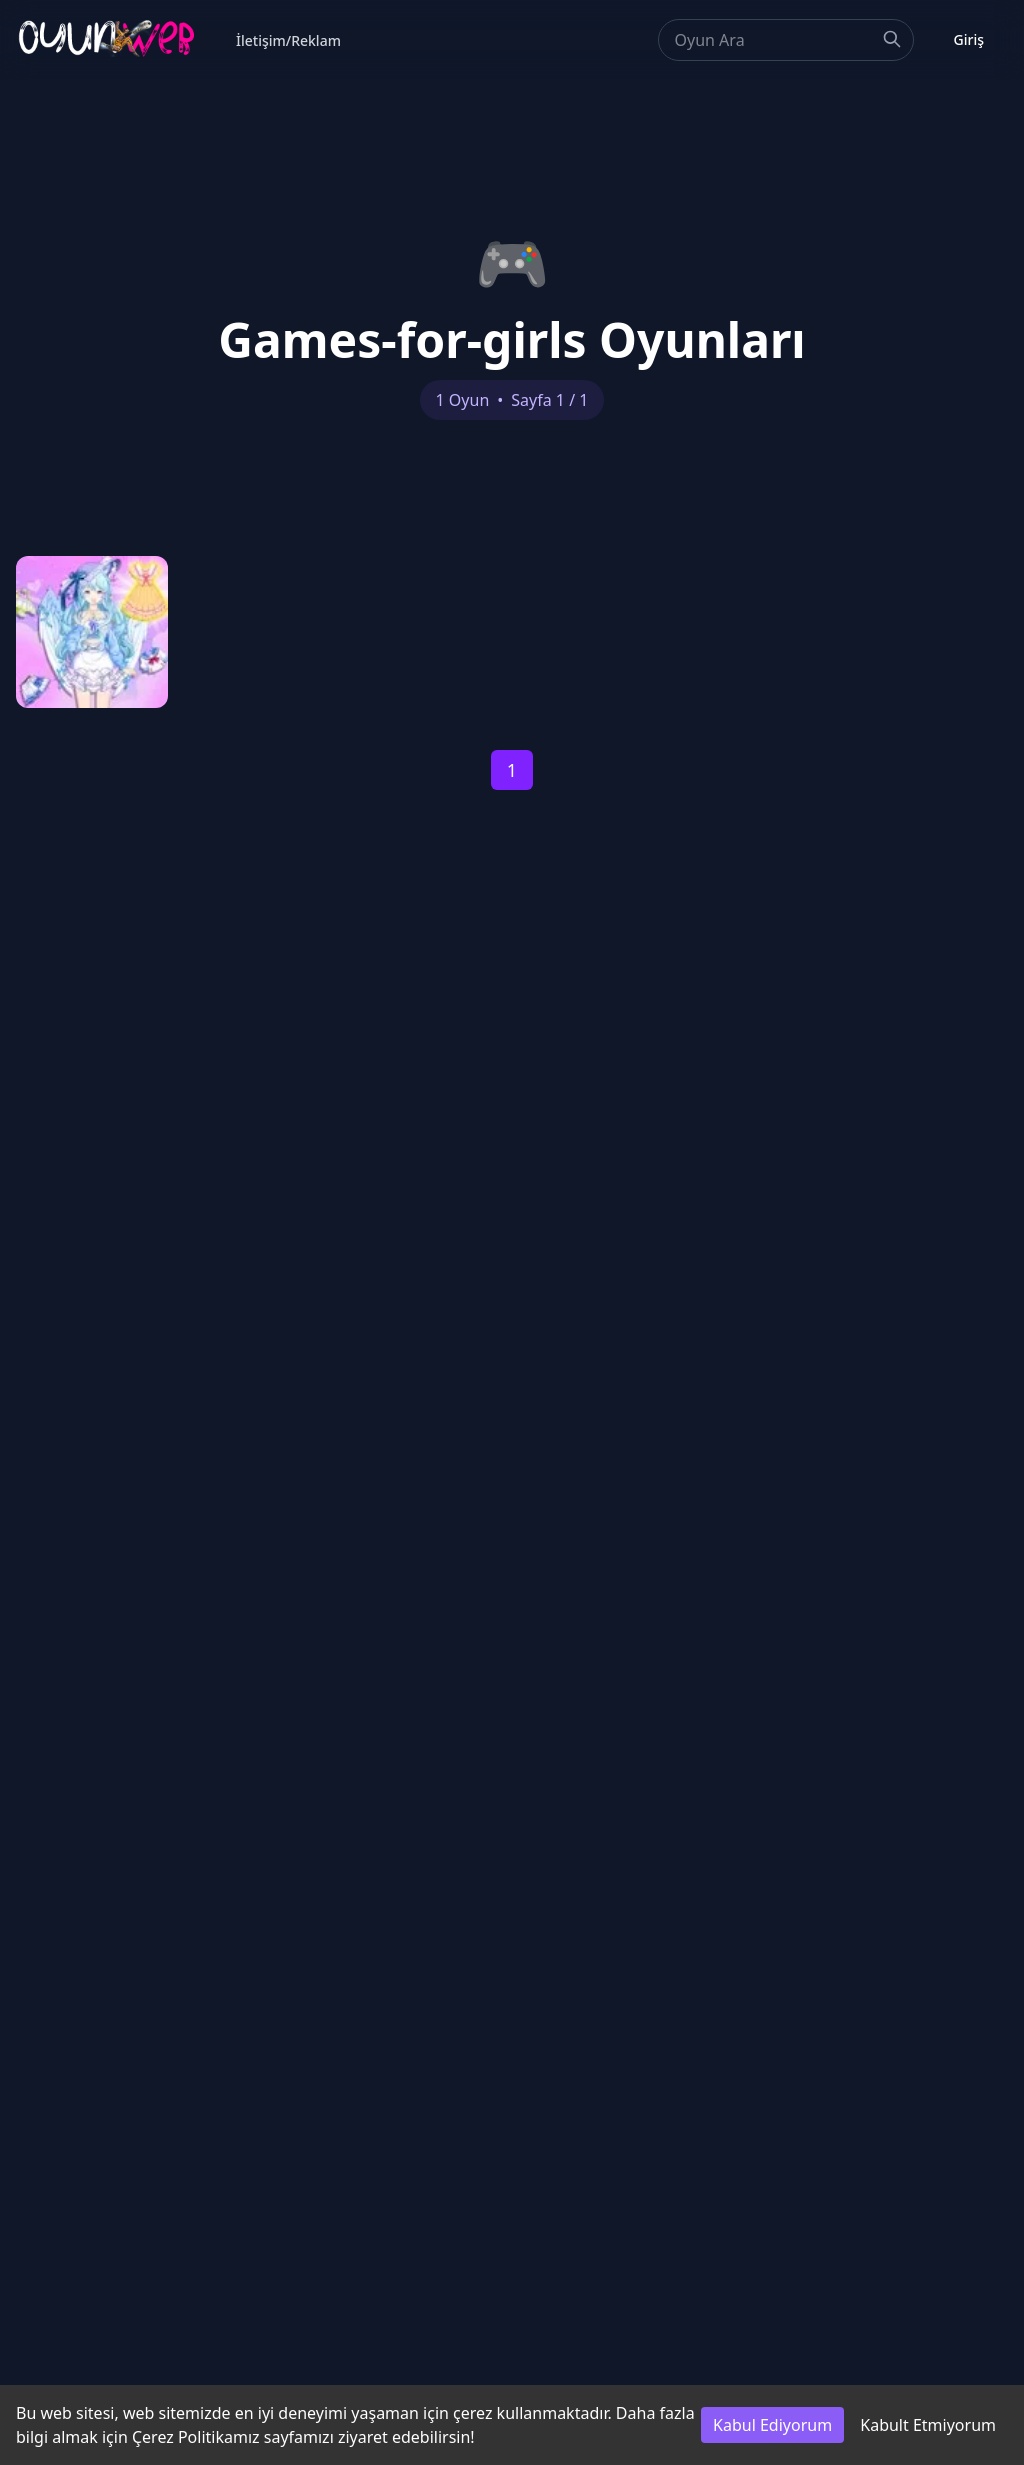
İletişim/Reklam (288, 40)
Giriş (969, 39)
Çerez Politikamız (196, 2437)
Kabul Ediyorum (772, 2425)
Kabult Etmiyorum (928, 2425)
